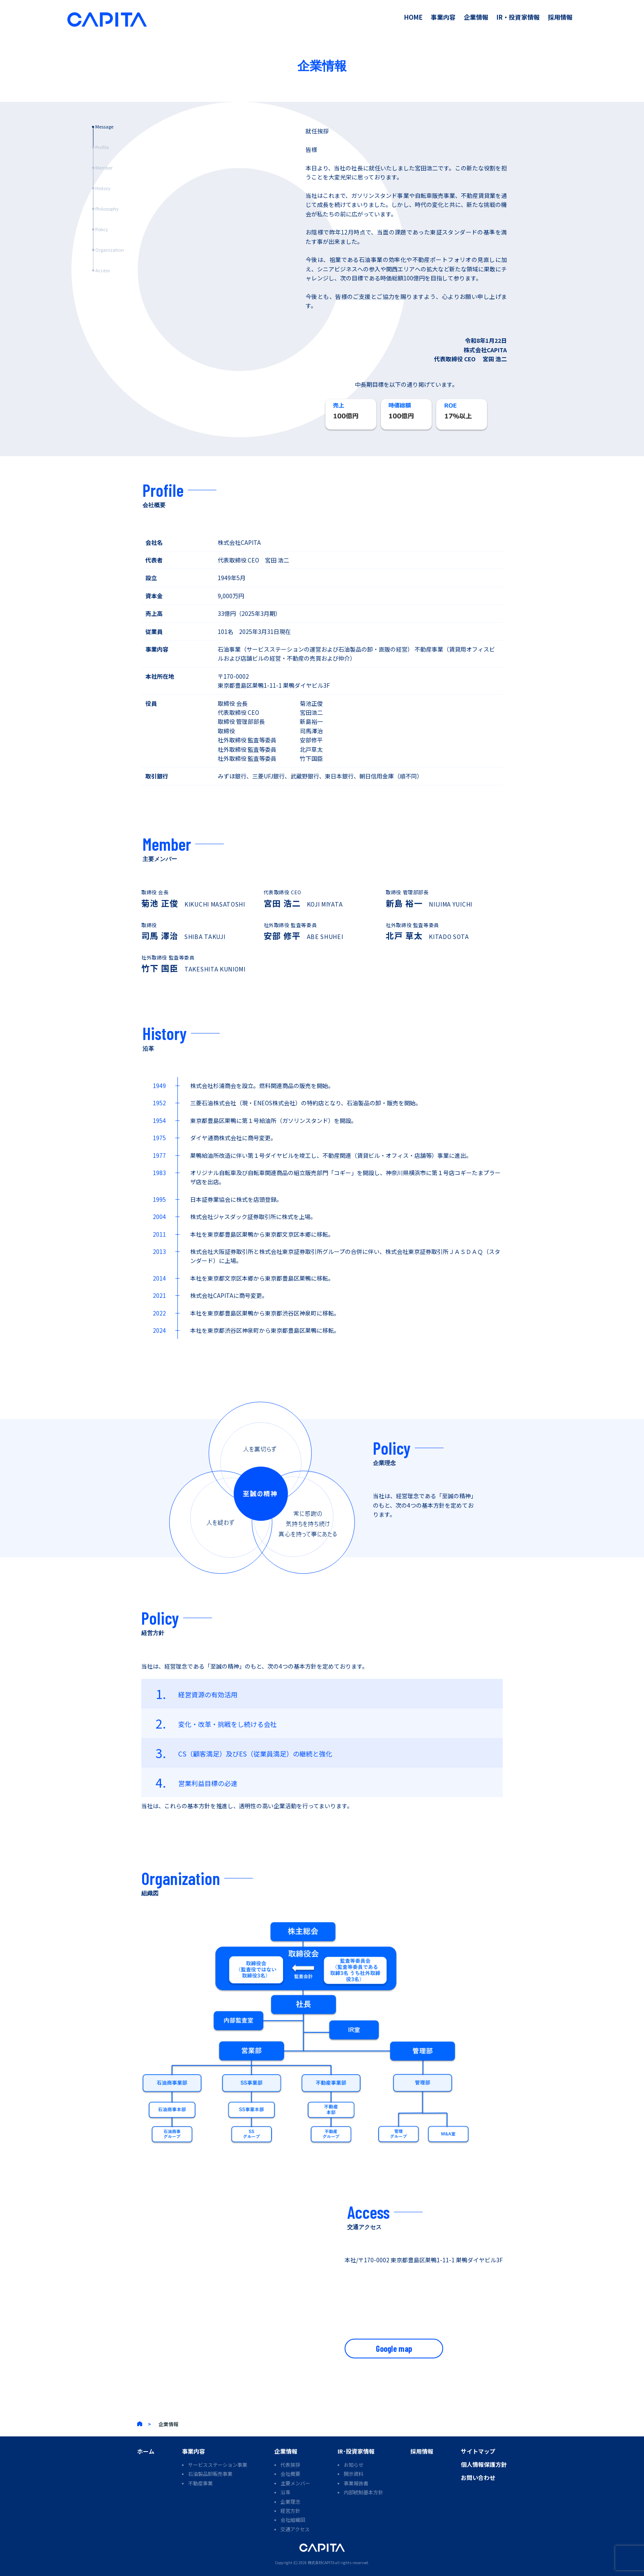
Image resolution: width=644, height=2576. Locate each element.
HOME (413, 17)
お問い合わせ (478, 2477)
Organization (109, 249)
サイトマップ (478, 2451)
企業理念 (290, 2501)
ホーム (145, 2451)
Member (104, 167)
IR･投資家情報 (356, 2451)
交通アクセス (295, 2528)
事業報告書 (356, 2483)
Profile (102, 147)
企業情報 (476, 17)
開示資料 (353, 2473)
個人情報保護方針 (484, 2464)
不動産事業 (200, 2483)
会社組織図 (293, 2519)
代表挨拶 (290, 2464)
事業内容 (443, 17)
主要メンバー (295, 2483)
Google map (394, 2348)
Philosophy (107, 208)
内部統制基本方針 (363, 2492)
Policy (101, 229)
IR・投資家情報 (518, 17)
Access (102, 270)
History (102, 188)
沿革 (285, 2492)
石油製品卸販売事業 (210, 2473)
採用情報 (560, 17)
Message (104, 126)
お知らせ (353, 2464)
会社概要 (290, 2473)
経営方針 (290, 2510)
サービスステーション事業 (217, 2464)
